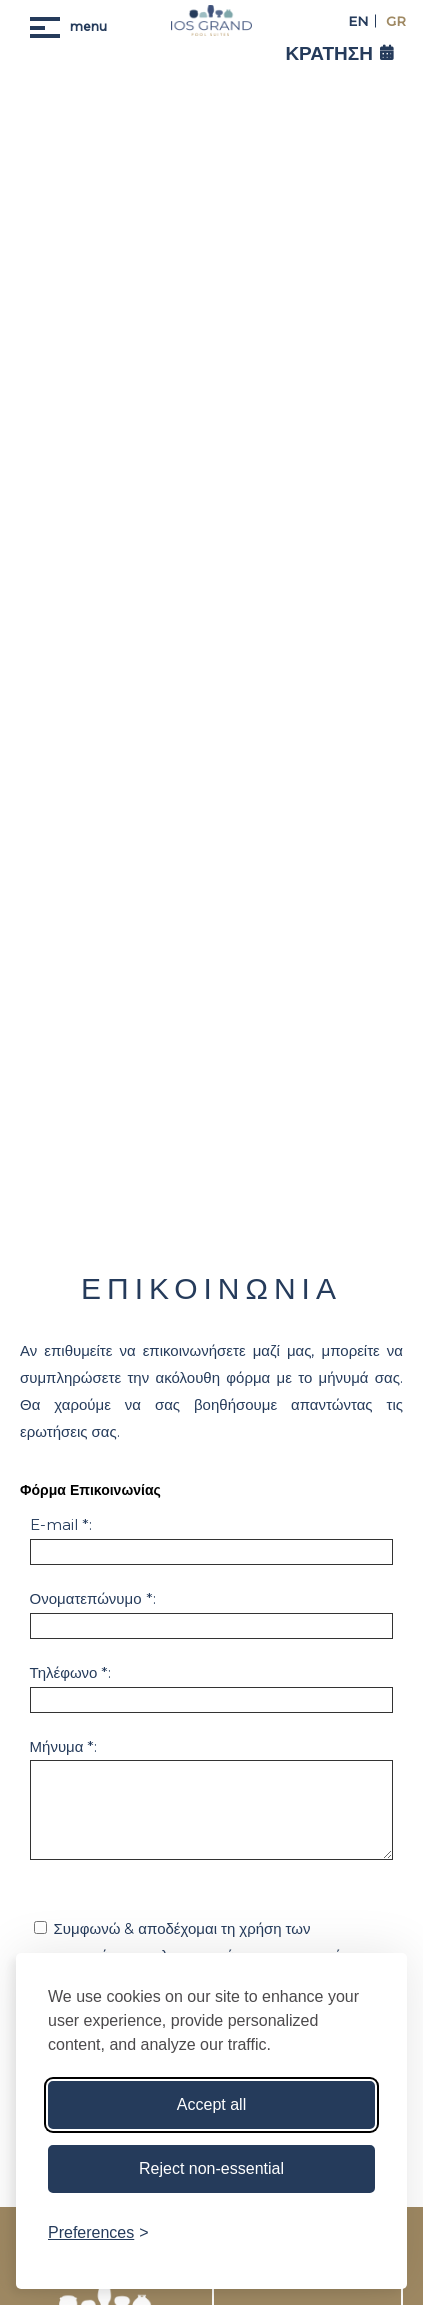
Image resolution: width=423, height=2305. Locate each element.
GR (394, 21)
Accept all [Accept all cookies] (211, 2104)
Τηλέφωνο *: (71, 1672)
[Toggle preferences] (98, 2233)
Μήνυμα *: (64, 1746)
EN (358, 21)
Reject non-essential (211, 2168)
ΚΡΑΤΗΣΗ (329, 53)
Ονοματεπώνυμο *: (93, 1598)
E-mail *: (61, 1524)
